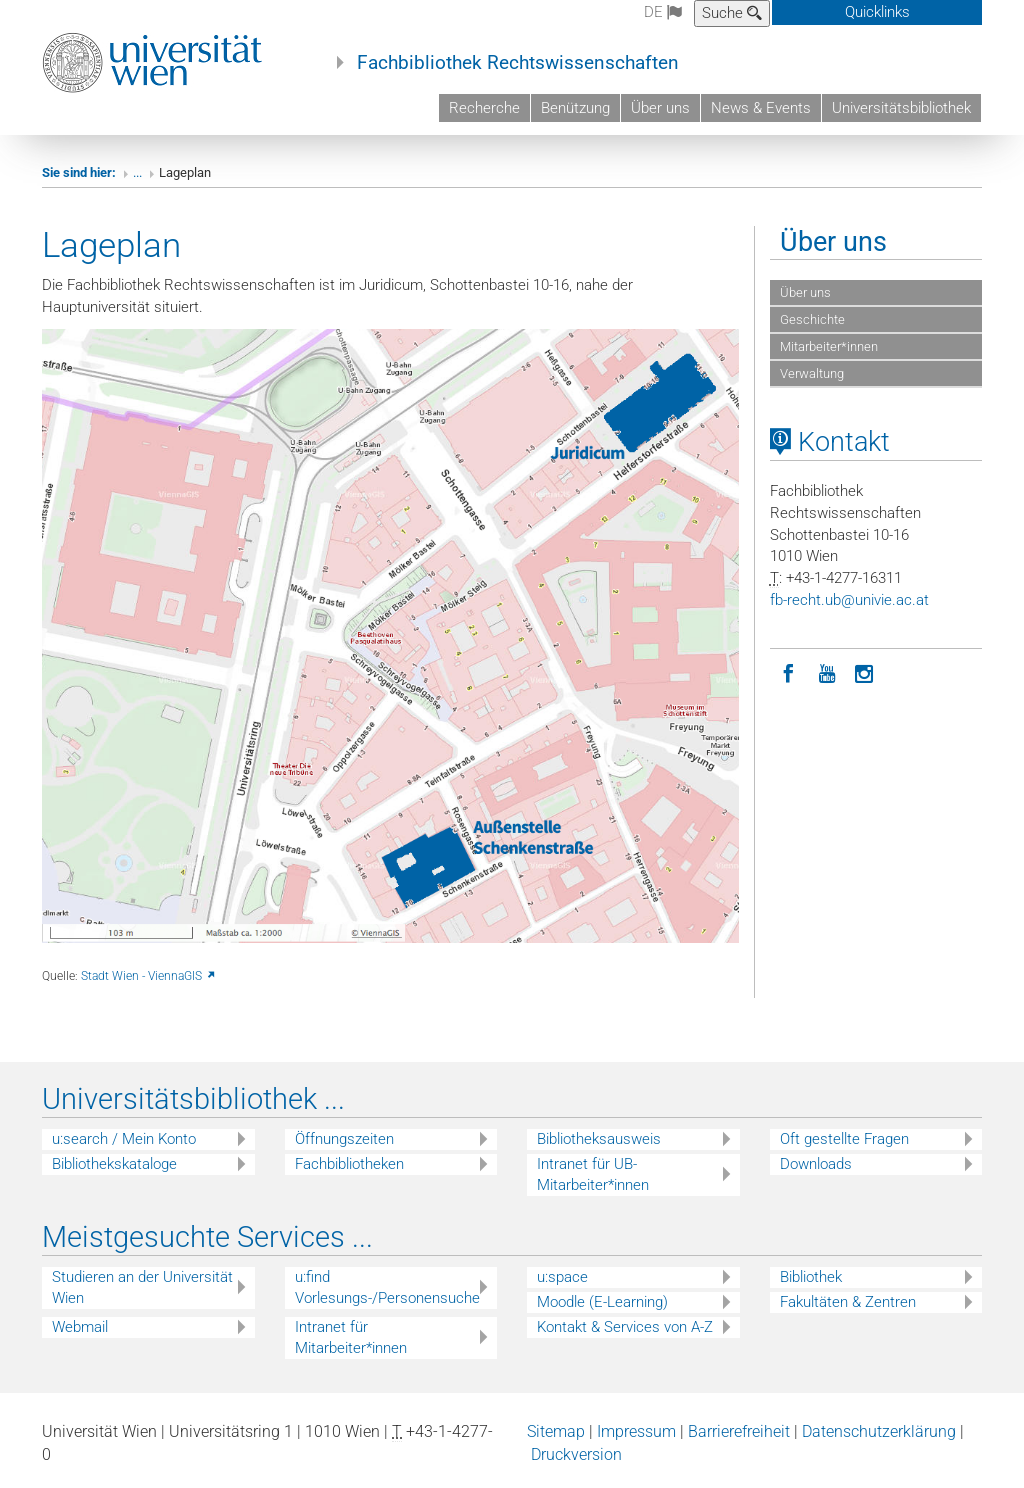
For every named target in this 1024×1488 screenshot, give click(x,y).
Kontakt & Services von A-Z (625, 1327)
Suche (732, 13)
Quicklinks (877, 12)
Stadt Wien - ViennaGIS (149, 976)
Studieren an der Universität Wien (142, 1287)
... (137, 172)
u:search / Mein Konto (124, 1139)
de (663, 12)
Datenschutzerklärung (879, 1431)
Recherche (484, 108)
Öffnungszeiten (344, 1139)
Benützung (575, 108)
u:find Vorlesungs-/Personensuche (387, 1287)
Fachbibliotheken (349, 1164)
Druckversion (576, 1454)
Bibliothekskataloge (114, 1164)
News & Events (761, 108)
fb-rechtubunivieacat (849, 600)
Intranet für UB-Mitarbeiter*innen (593, 1174)
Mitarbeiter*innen (829, 346)
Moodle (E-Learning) (602, 1302)
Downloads (816, 1164)
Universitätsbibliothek (901, 108)
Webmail (80, 1327)
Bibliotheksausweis (599, 1139)
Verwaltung (812, 373)
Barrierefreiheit (739, 1431)
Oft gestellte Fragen (844, 1139)
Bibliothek (811, 1277)
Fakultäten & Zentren (848, 1302)
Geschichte (812, 319)
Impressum (636, 1431)
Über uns (660, 108)
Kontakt (830, 442)
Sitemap (556, 1431)
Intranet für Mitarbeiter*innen (351, 1337)
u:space (562, 1277)
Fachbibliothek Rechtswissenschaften (518, 63)
